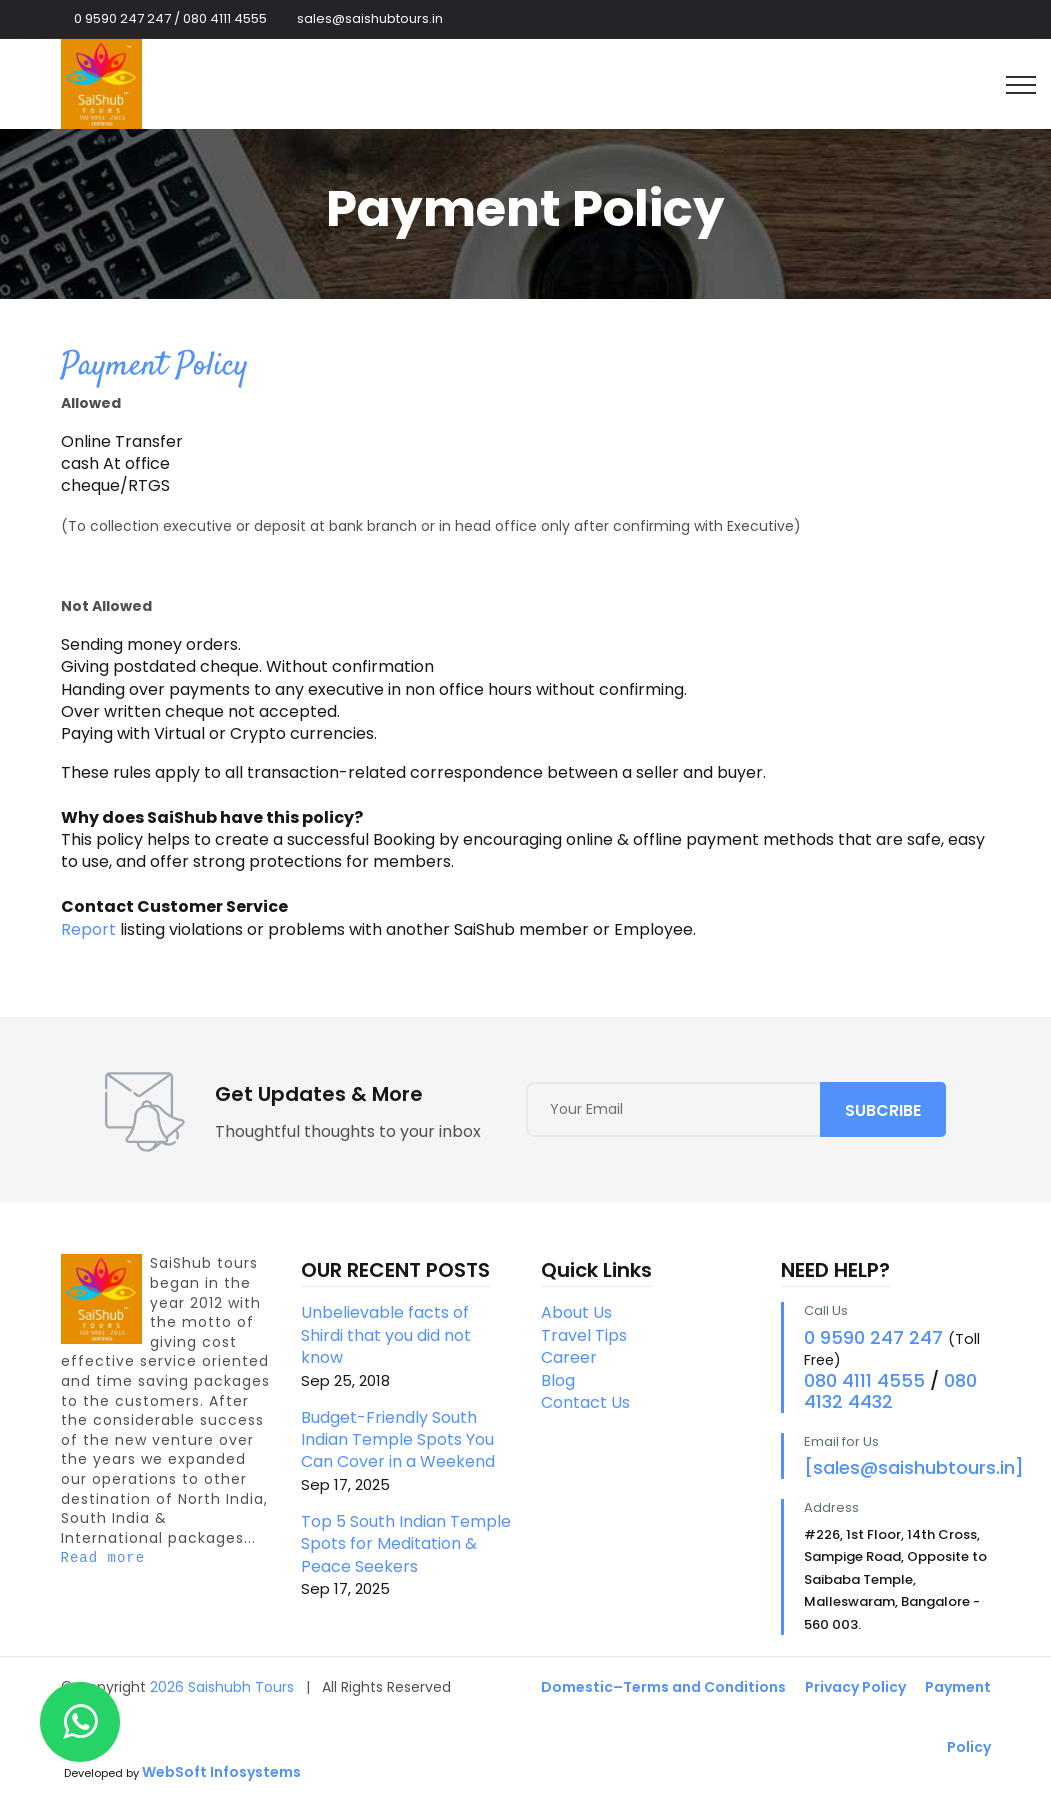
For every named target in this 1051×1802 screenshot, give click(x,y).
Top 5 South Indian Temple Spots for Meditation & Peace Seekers (406, 1554)
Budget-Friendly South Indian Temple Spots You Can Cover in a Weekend (406, 1450)
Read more (103, 1558)
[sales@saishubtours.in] (914, 1467)
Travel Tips (584, 1335)
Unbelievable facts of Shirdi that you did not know (406, 1345)
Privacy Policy (855, 1687)
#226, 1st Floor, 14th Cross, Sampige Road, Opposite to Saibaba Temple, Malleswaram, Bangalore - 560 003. (895, 1579)
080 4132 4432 (890, 1391)
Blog (558, 1380)
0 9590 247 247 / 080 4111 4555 (170, 18)
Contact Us (585, 1402)
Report (88, 929)
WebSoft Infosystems (221, 1772)
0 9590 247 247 (873, 1337)
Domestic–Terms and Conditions (663, 1687)
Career (569, 1357)
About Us (576, 1312)
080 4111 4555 (864, 1380)
